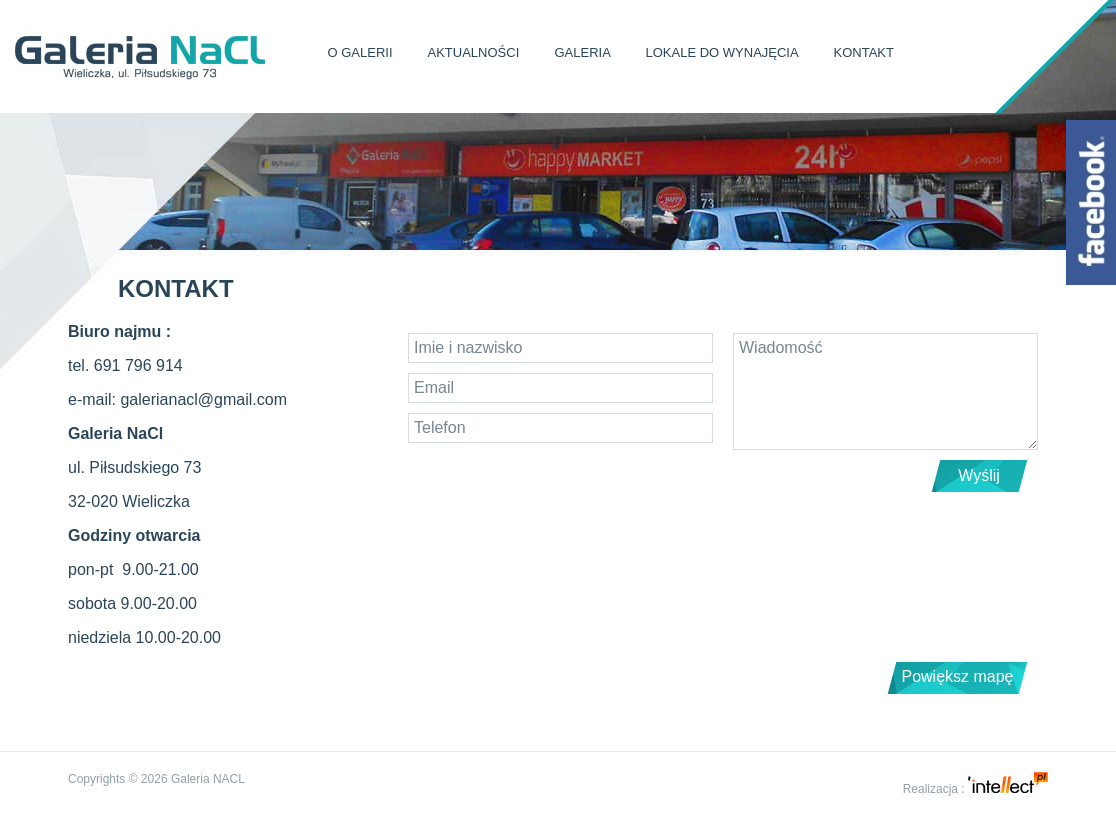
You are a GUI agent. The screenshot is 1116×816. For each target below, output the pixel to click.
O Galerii (360, 52)
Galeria (582, 52)
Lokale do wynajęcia (722, 52)
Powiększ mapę (957, 676)
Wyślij (979, 475)
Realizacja (930, 789)
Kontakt (864, 52)
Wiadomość (885, 391)
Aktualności (474, 52)
